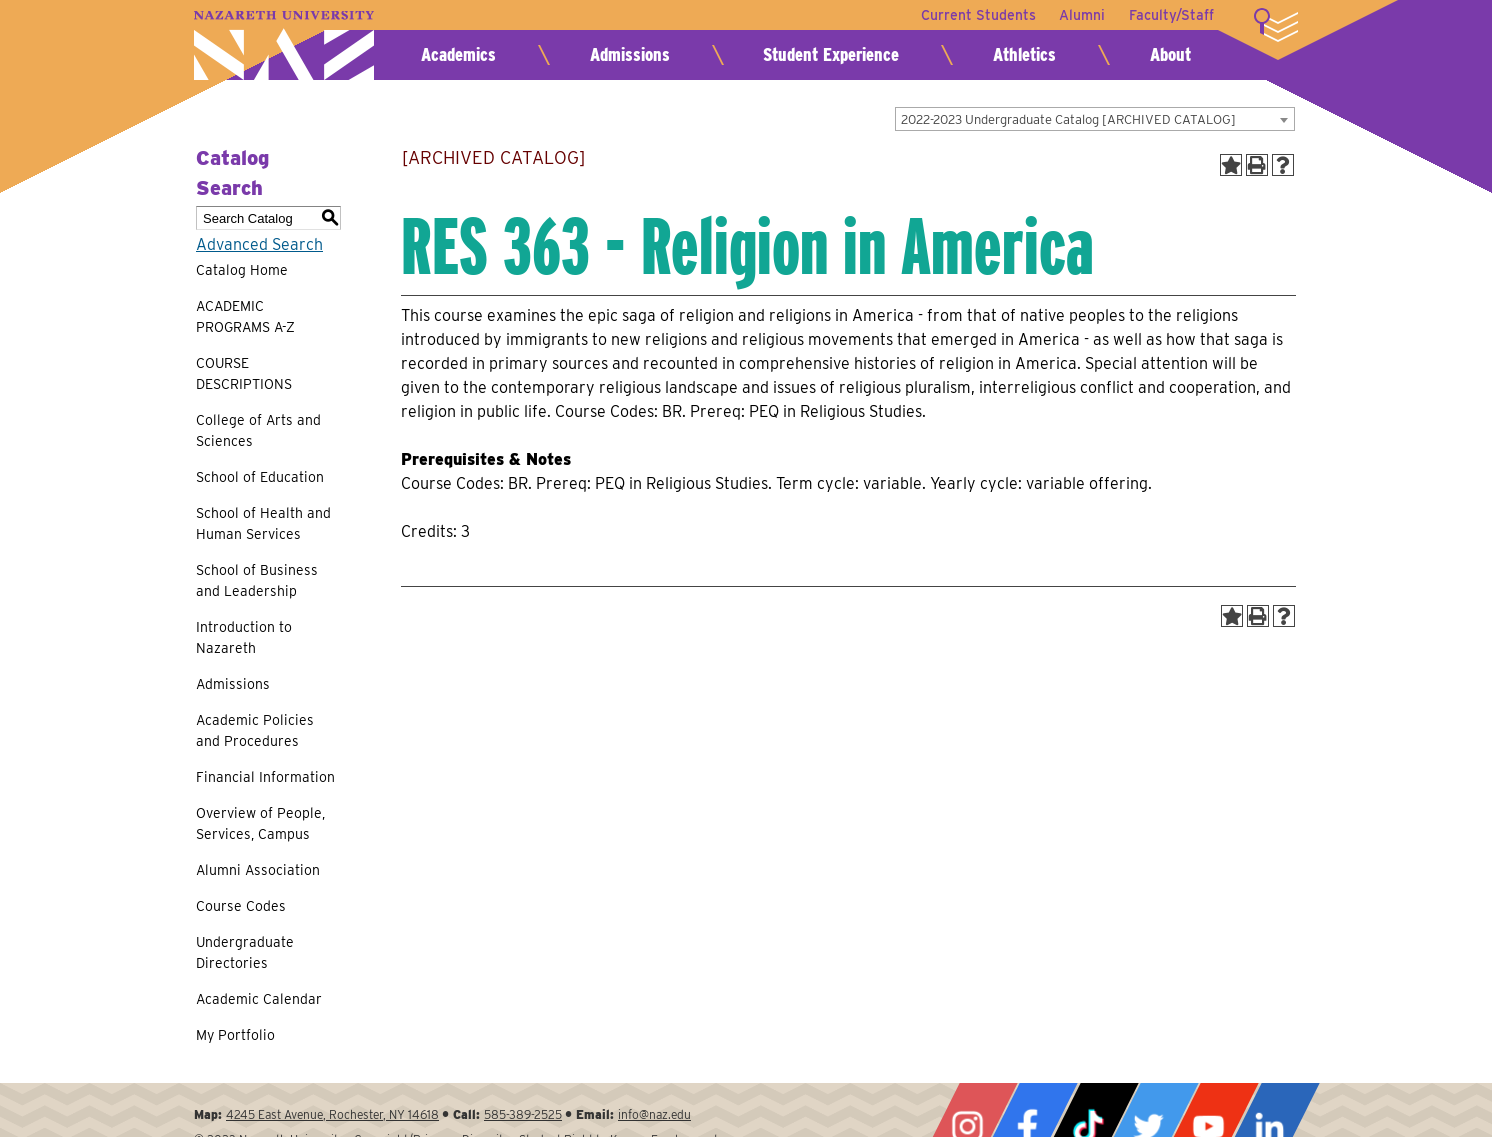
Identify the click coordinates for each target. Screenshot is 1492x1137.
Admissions (630, 54)
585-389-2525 (523, 1114)
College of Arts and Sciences (258, 430)
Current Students (977, 15)
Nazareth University (284, 45)
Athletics (1024, 54)
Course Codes (241, 906)
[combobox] (1095, 119)
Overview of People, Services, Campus (260, 823)
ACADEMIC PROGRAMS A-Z (245, 316)
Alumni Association (258, 870)
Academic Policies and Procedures (255, 730)
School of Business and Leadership (257, 580)
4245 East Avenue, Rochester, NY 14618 (332, 1114)
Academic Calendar (259, 999)
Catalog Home (242, 270)
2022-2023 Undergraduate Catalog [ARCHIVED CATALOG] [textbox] (1068, 119)
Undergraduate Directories (245, 952)
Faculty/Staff (1171, 15)
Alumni (1082, 15)
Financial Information (265, 777)
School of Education (260, 477)
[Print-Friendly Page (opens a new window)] (1257, 165)
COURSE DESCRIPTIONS (244, 373)
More (1276, 25)
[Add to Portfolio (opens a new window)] (1231, 165)
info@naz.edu (654, 1114)
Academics (458, 54)
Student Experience (831, 54)
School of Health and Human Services (263, 523)
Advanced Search (259, 244)
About (1170, 54)
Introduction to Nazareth (244, 637)
